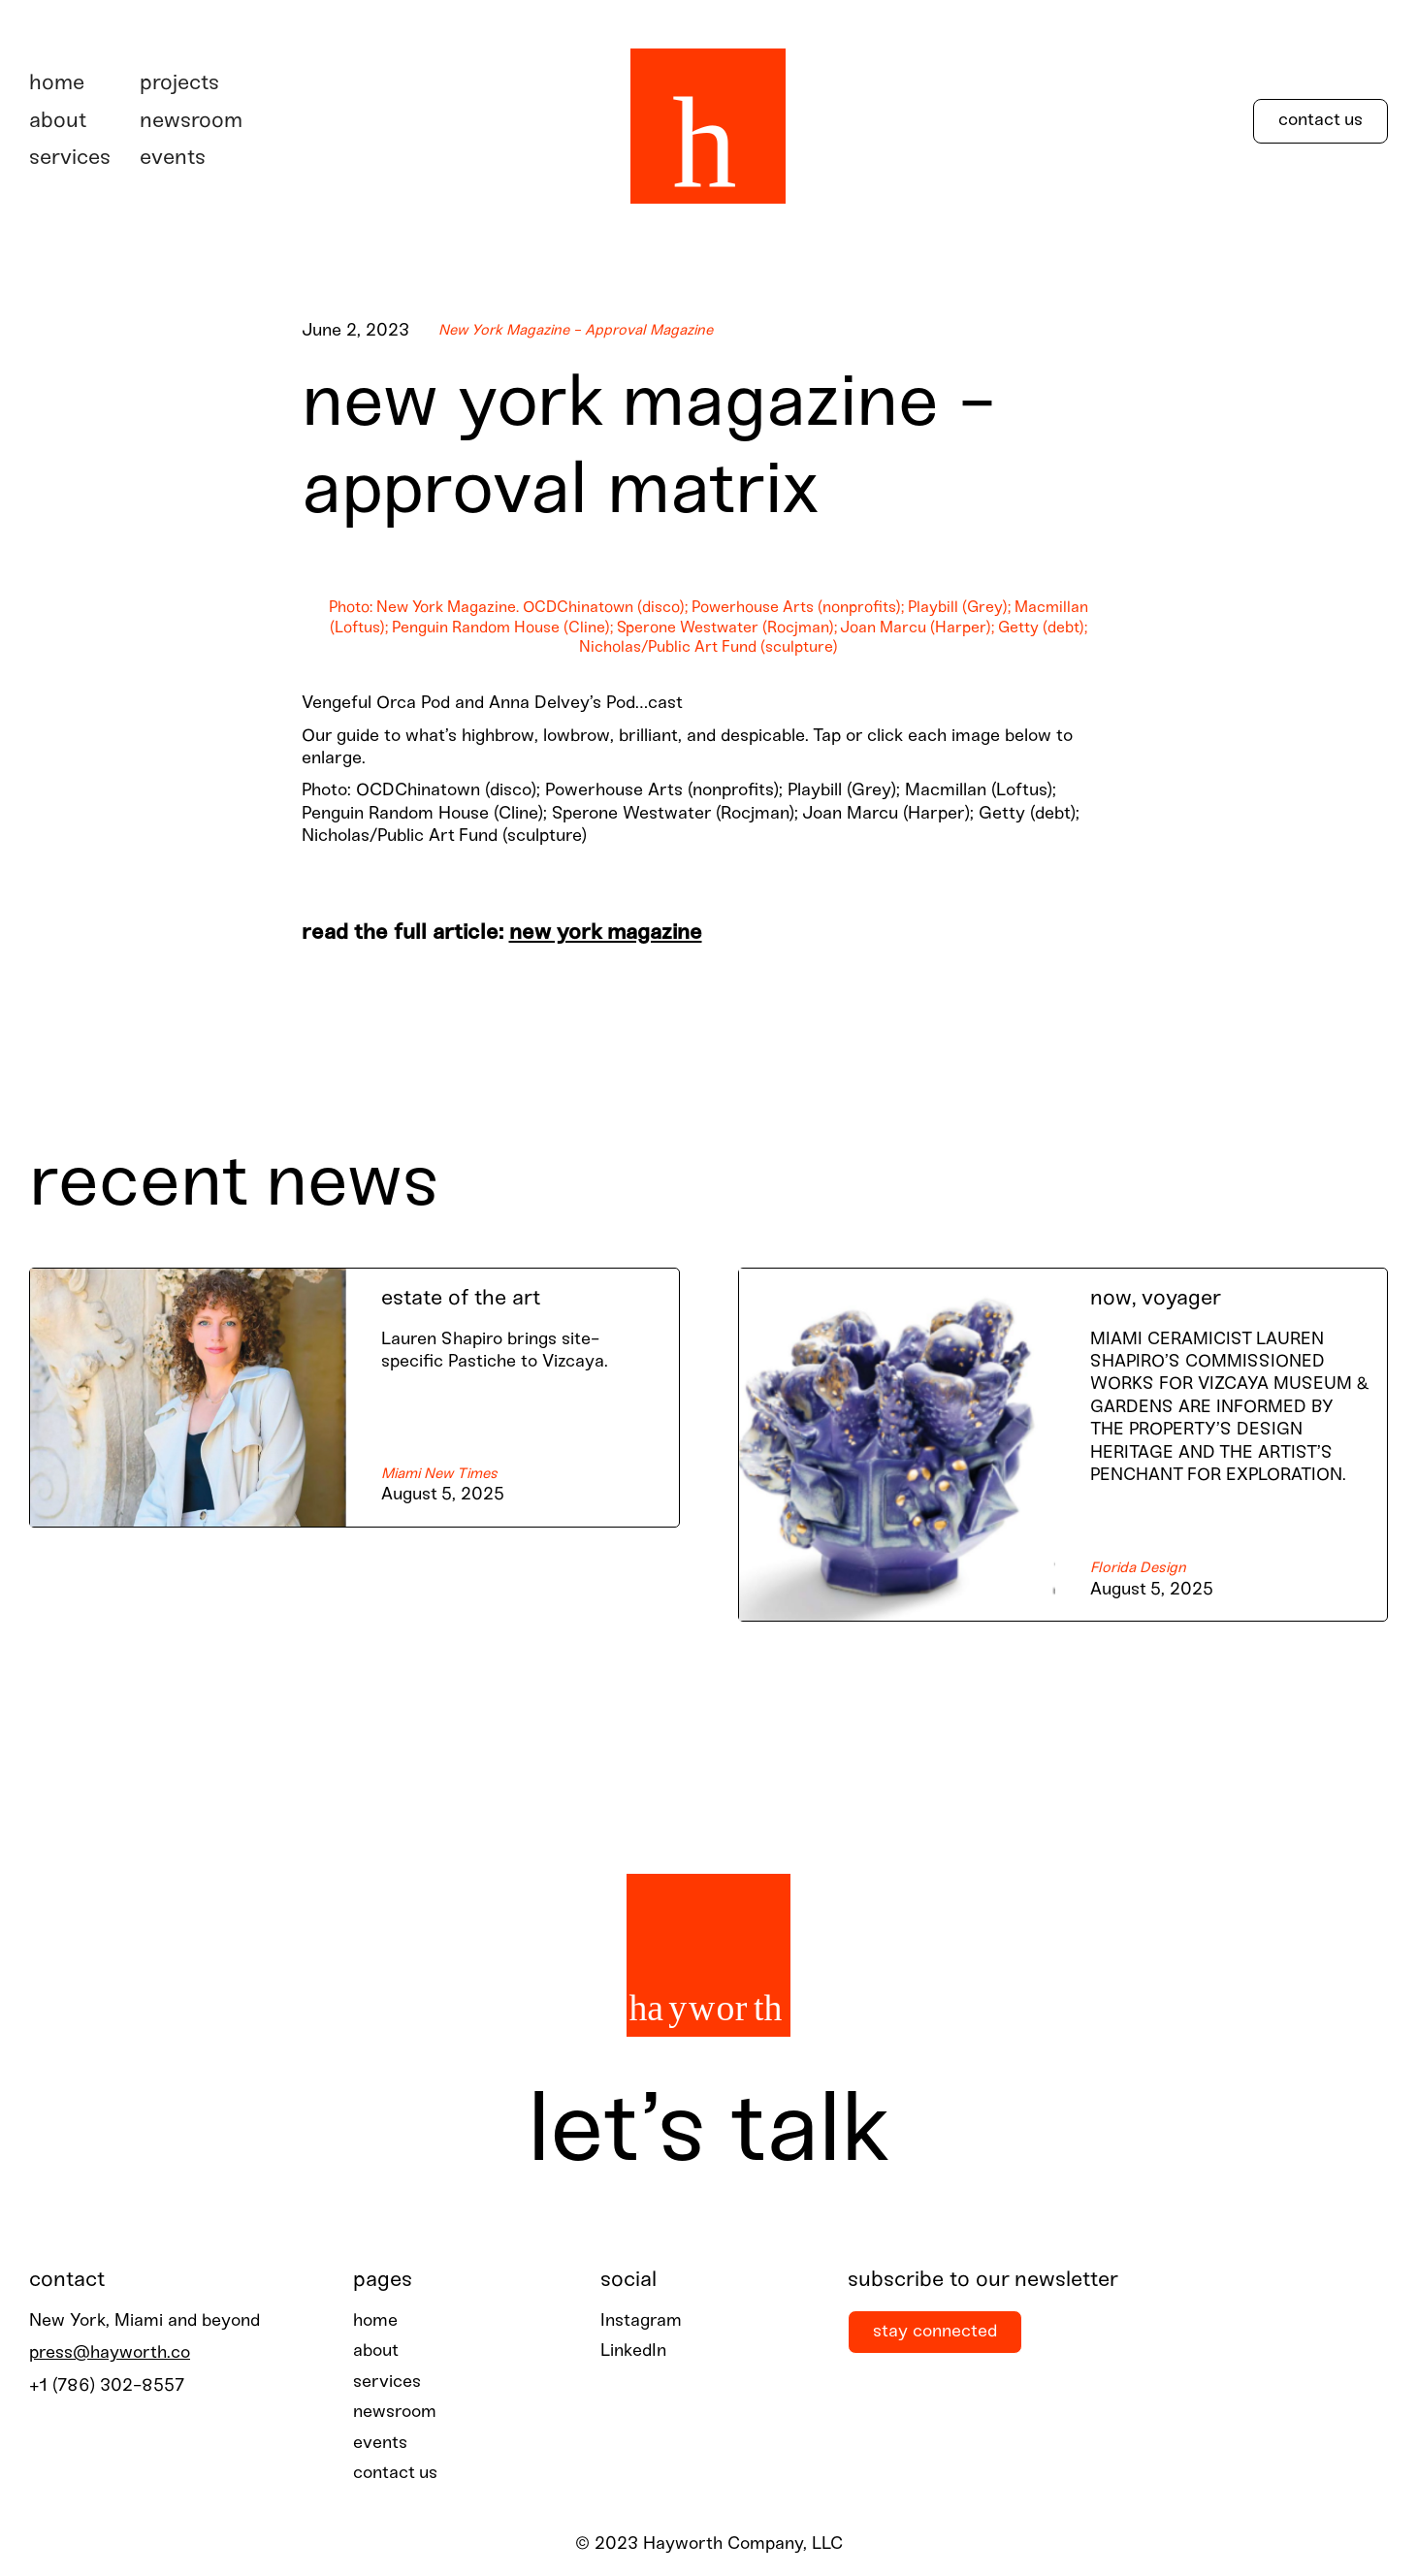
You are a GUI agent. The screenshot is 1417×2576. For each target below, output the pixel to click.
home (375, 2321)
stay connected (935, 2332)
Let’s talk (709, 2133)
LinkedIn (633, 2351)
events (173, 158)
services (70, 158)
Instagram (641, 2321)
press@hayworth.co (109, 2353)
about (57, 121)
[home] (708, 121)
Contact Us (1320, 121)
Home (56, 83)
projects (179, 83)
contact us (395, 2473)
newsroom (191, 121)
